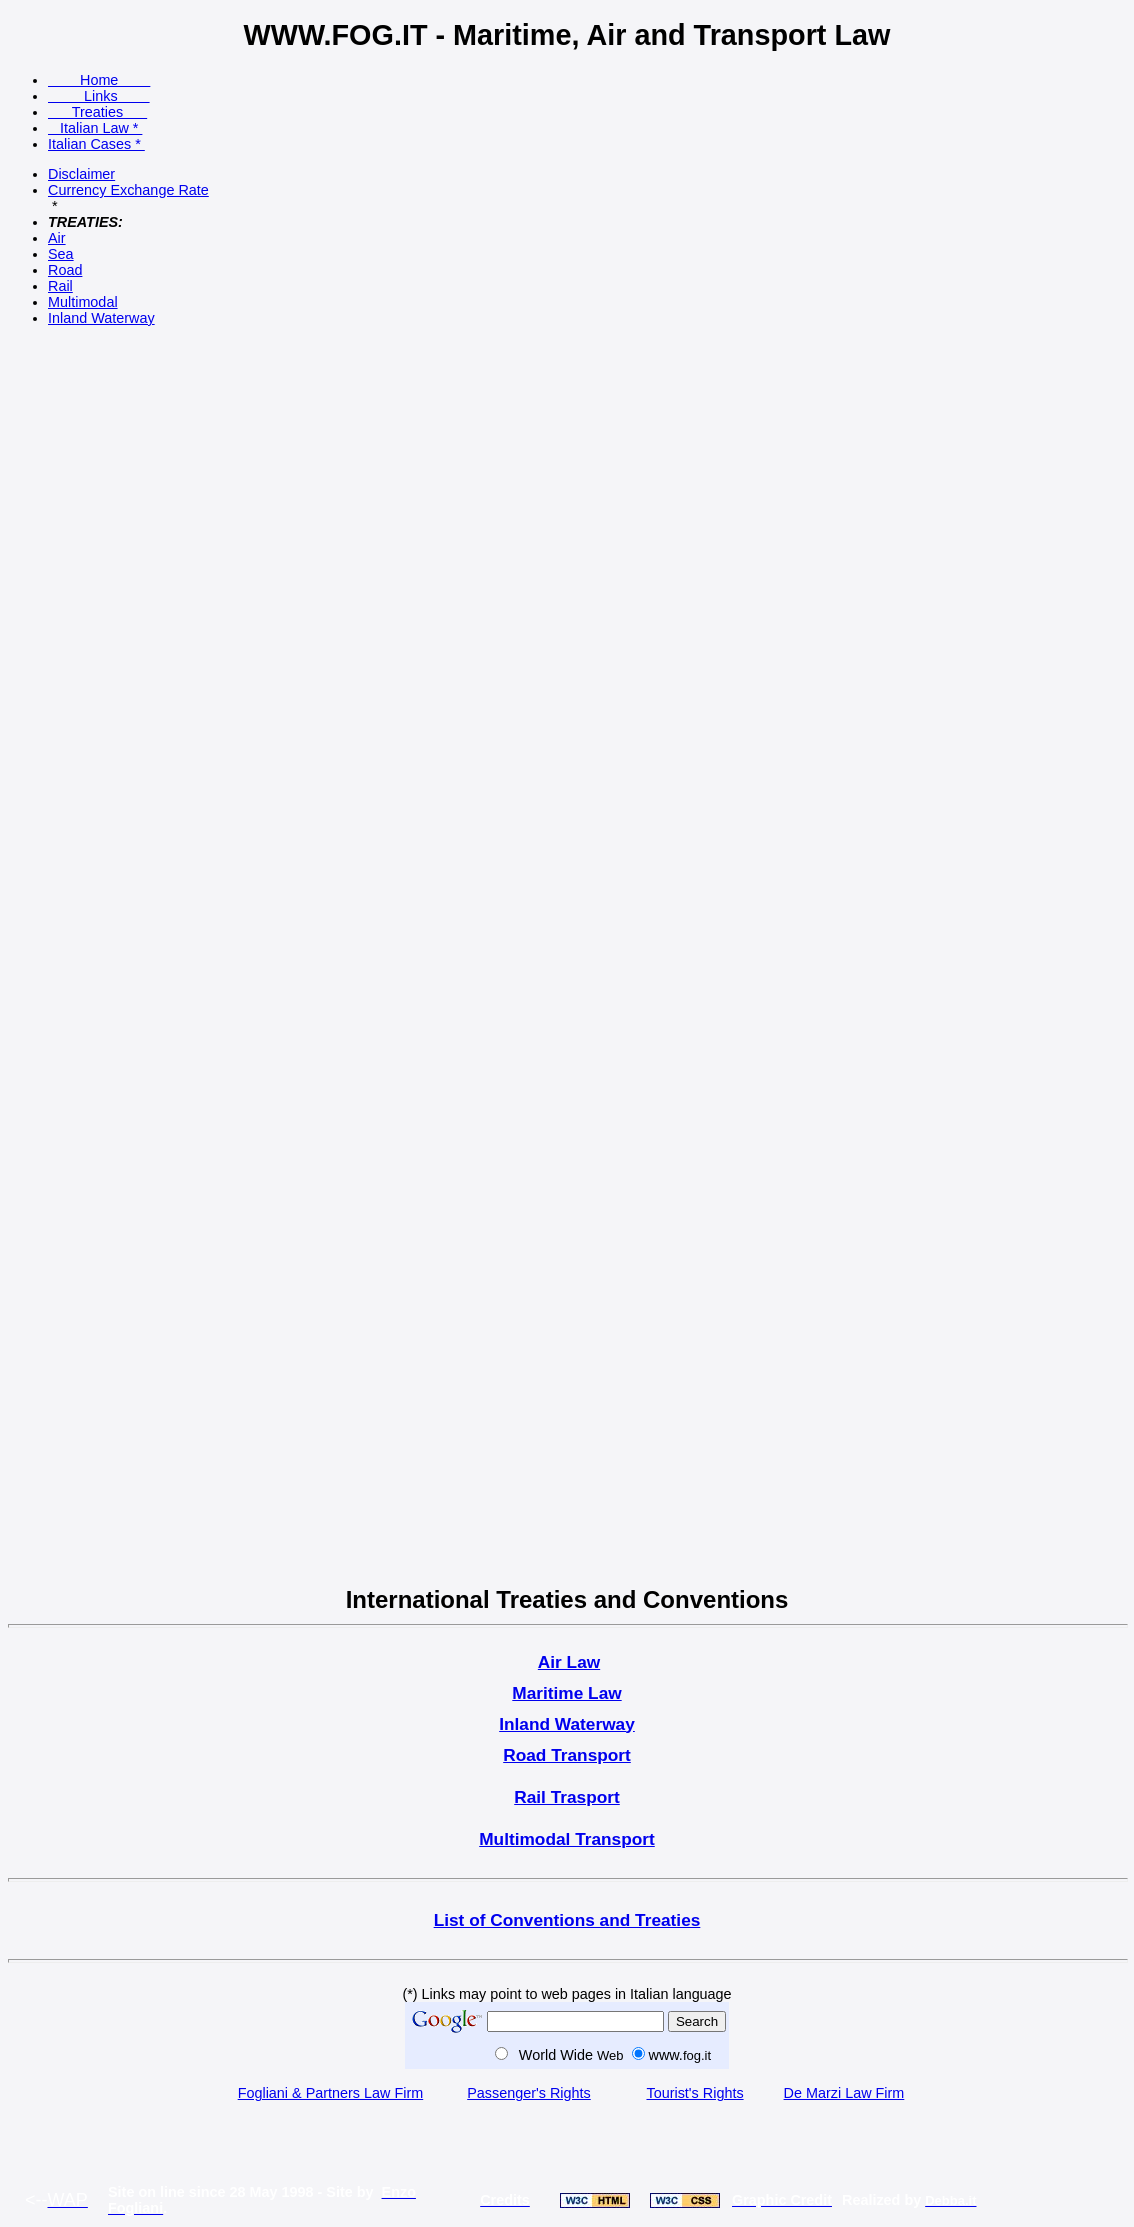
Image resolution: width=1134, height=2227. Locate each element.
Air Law (569, 1662)
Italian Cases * (96, 144)
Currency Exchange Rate (128, 190)
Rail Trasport (567, 1797)
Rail (60, 286)
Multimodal (83, 302)
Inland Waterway (101, 318)
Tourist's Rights (694, 2093)
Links (99, 96)
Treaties (97, 112)
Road (65, 270)
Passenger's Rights (529, 2093)
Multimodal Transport (567, 1839)
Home (99, 80)
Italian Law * (95, 128)
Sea (61, 254)
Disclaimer (81, 174)
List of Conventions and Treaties (567, 1920)
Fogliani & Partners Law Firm (331, 2093)
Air (57, 238)
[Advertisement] (73, 640)
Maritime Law (566, 1693)
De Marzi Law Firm (844, 2093)
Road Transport (567, 1755)
